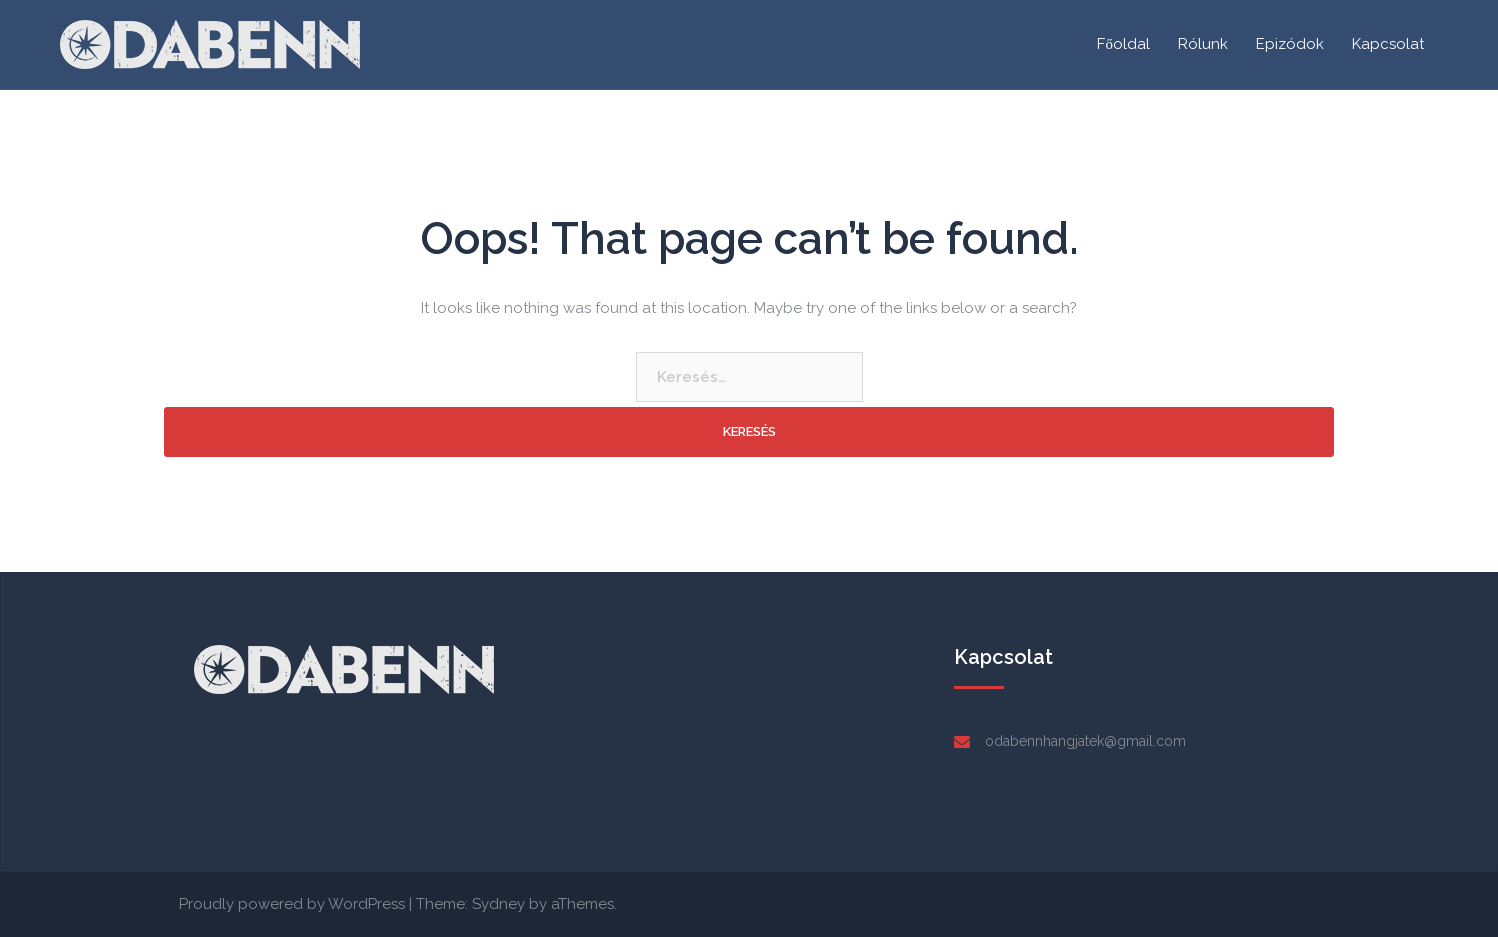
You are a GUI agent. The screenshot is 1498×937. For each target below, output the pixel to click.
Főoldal (1123, 44)
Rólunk (1203, 44)
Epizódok (1290, 44)
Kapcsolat (1388, 44)
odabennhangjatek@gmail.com (1085, 741)
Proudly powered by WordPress (292, 904)
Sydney (498, 904)
